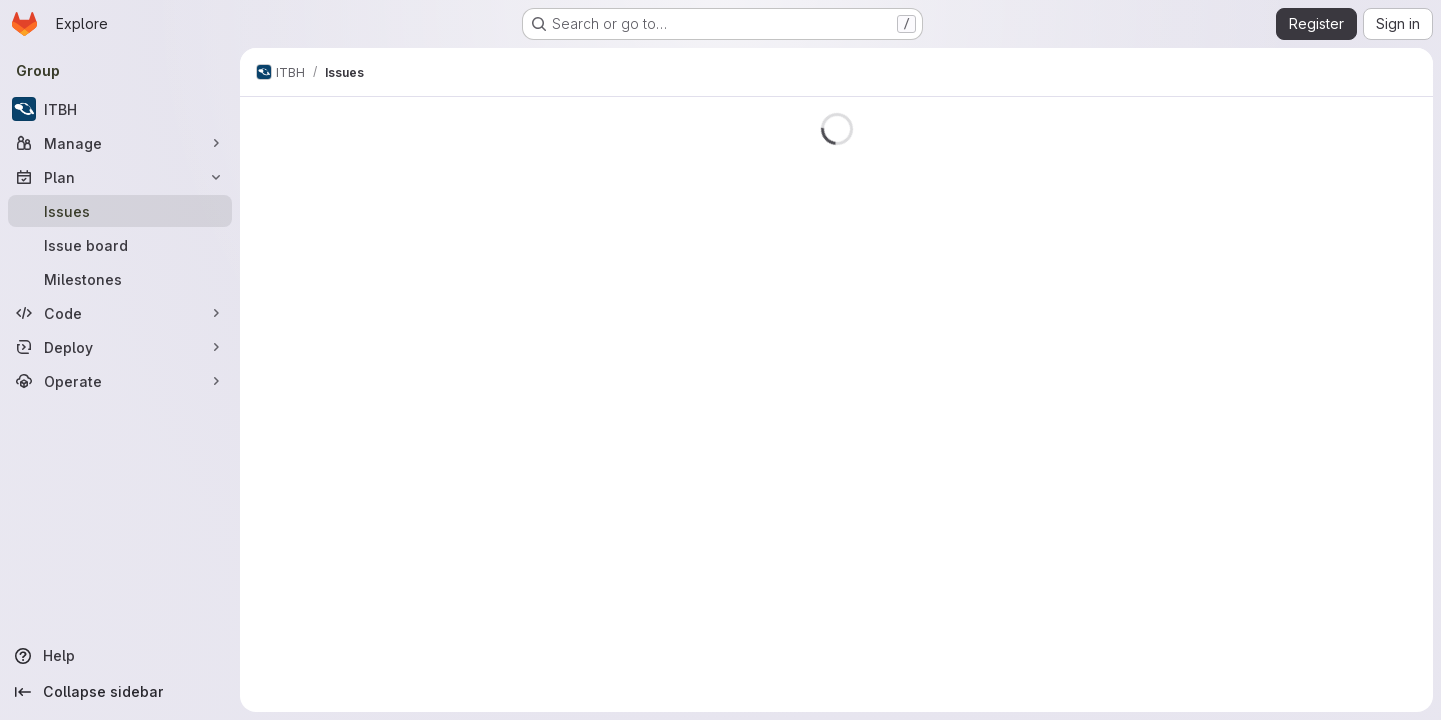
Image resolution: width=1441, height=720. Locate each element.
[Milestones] (120, 279)
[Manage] (120, 143)
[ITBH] (120, 109)
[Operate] (120, 381)
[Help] (120, 656)
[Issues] (120, 211)
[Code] (120, 313)
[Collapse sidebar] (120, 692)
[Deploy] (120, 347)
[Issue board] (120, 245)
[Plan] (120, 177)
